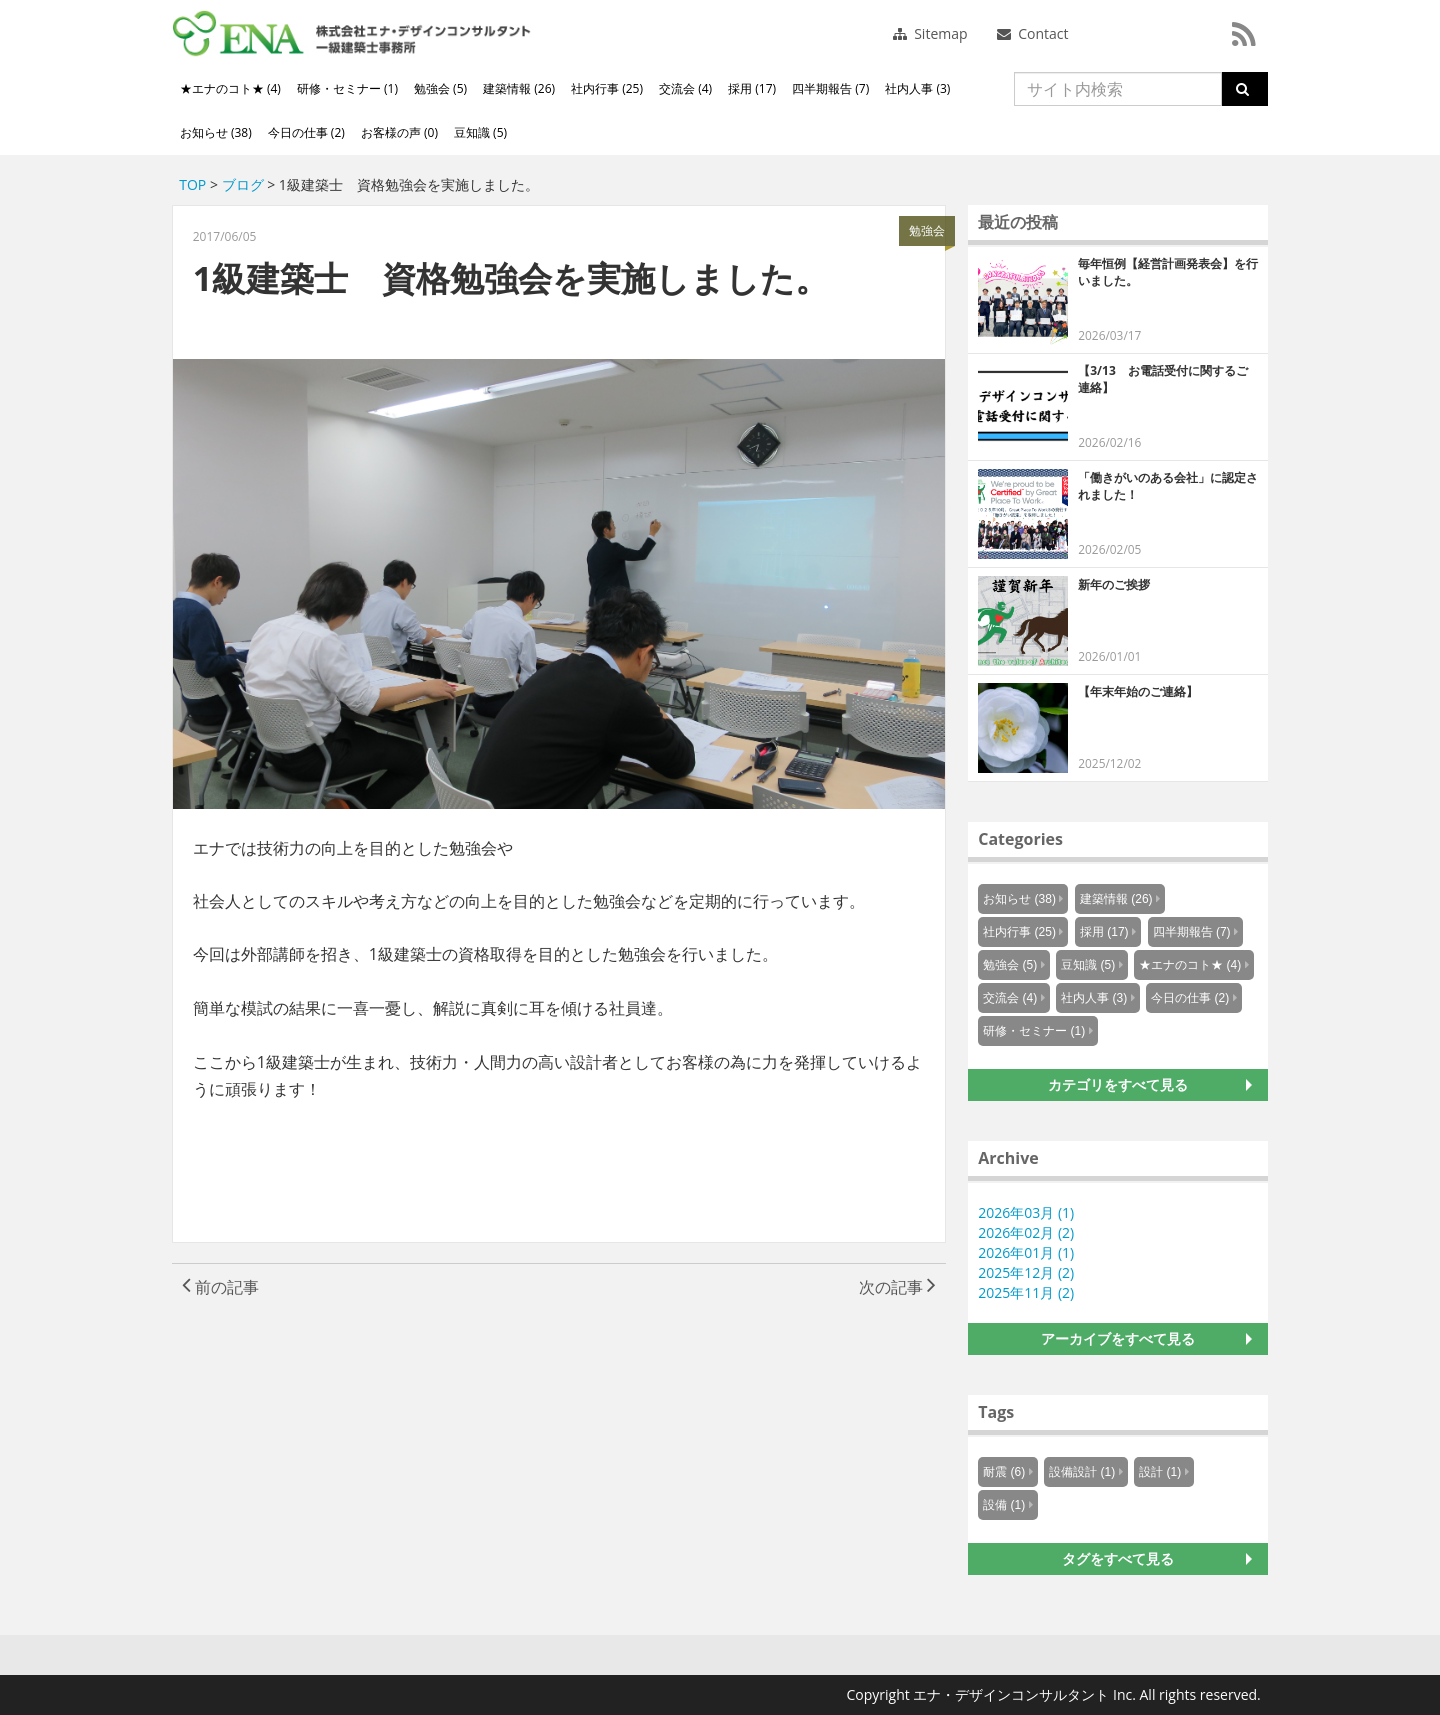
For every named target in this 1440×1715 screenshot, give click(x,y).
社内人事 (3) (917, 88)
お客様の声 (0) (399, 132)
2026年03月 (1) (1026, 1212)
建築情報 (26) (519, 88)
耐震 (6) (1004, 1472)
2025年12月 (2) (1026, 1272)
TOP (192, 184)
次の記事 (897, 1287)
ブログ (243, 184)
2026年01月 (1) (1026, 1252)
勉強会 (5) (440, 88)
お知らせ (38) (216, 132)
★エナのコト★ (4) (230, 88)
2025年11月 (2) (1026, 1292)
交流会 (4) (685, 88)
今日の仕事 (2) (306, 132)
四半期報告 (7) (830, 88)
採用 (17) (752, 88)
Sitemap (930, 33)
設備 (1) (1004, 1505)
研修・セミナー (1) (347, 88)
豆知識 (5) (480, 132)
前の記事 (220, 1287)
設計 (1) (1160, 1472)
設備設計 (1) (1082, 1472)
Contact (1033, 33)
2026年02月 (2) (1026, 1232)
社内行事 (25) (607, 88)
